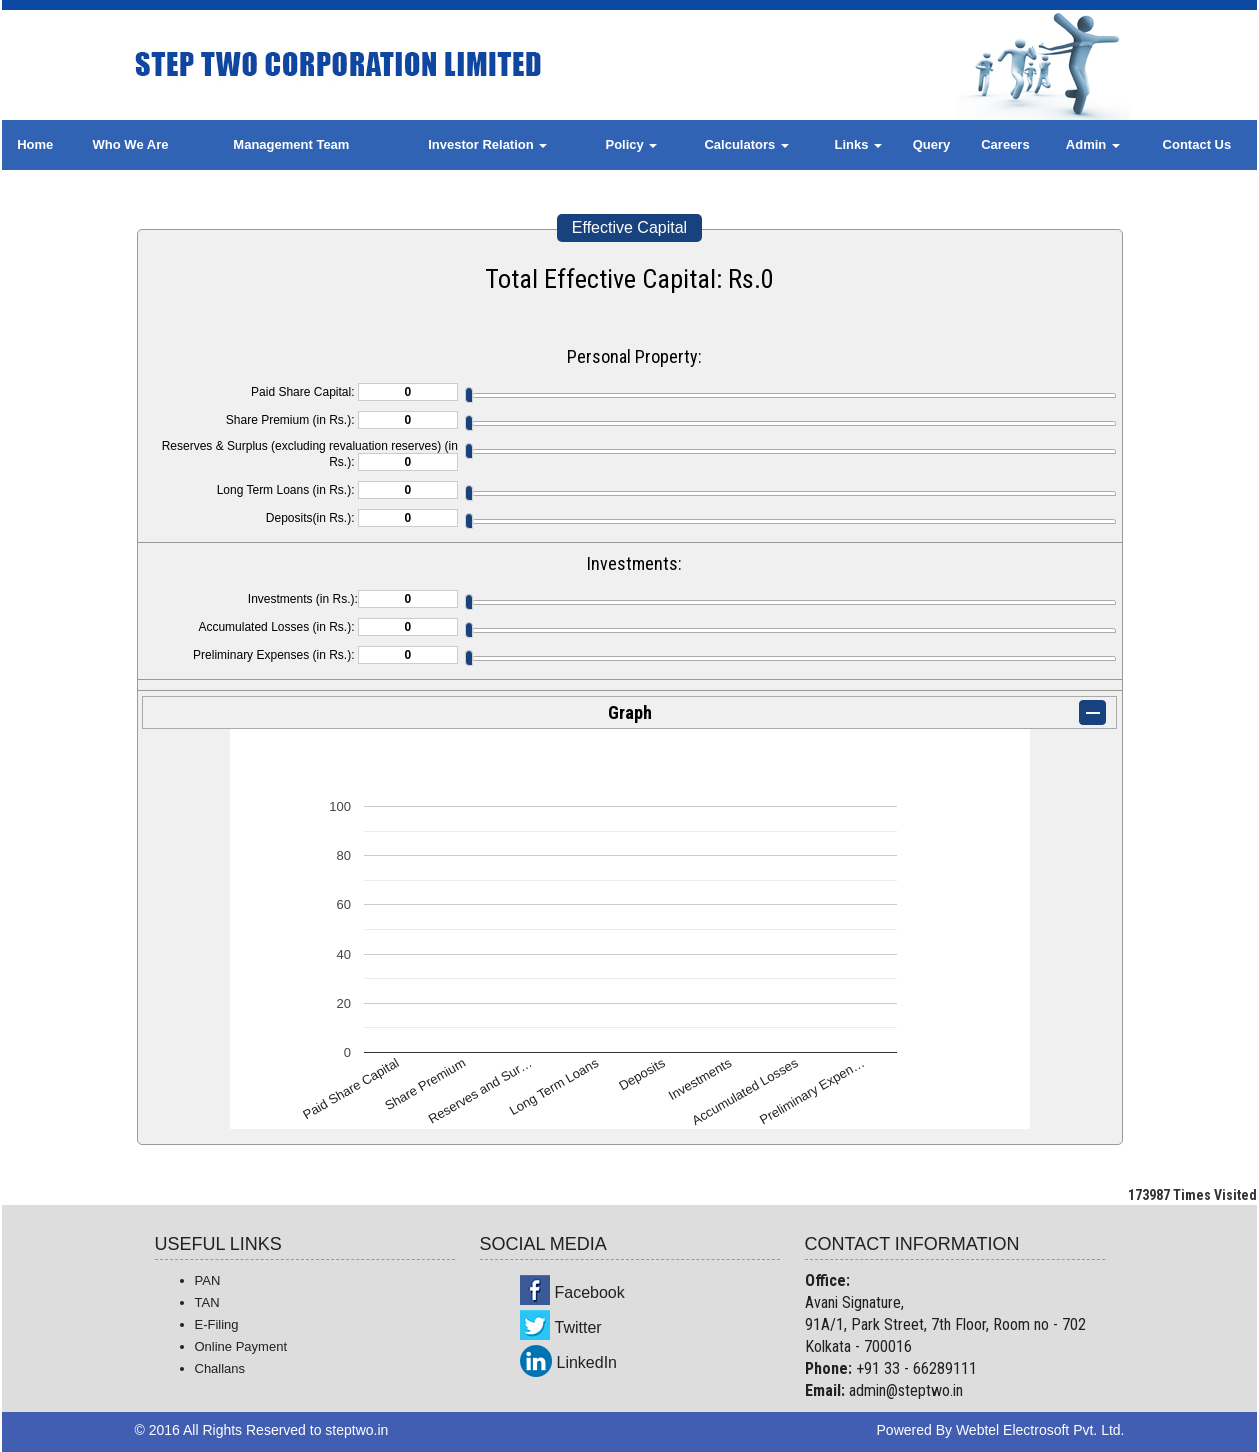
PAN (208, 1280)
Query (932, 144)
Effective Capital (629, 227)
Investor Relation (487, 144)
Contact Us (1197, 144)
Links (859, 144)
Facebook (590, 1292)
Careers (1005, 144)
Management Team (291, 144)
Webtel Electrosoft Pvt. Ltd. (1040, 1430)
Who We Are (131, 144)
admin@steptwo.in (906, 1390)
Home (35, 144)
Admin (1093, 144)
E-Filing (217, 1324)
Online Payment (241, 1346)
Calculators (746, 144)
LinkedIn (587, 1362)
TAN (207, 1302)
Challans (220, 1368)
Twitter (578, 1327)
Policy (631, 144)
